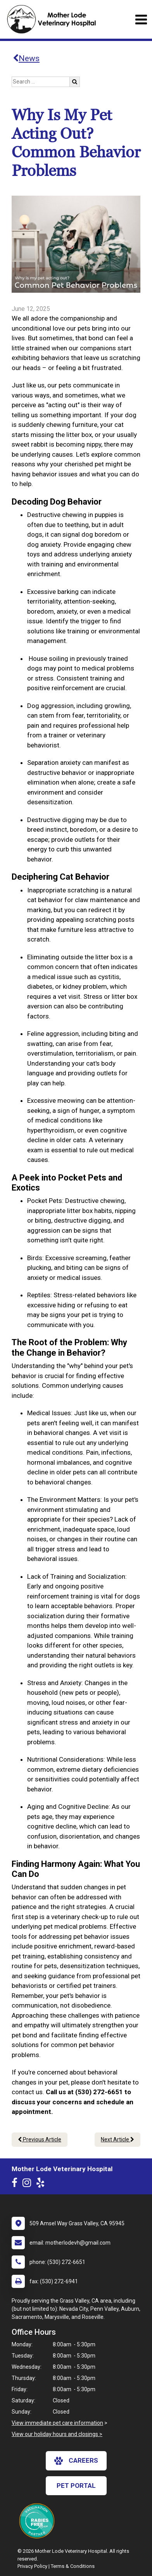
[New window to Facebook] (16, 2184)
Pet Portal (76, 2485)
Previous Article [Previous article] (39, 2139)
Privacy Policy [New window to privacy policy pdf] (32, 2566)
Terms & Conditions (73, 2566)
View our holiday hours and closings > (57, 2434)
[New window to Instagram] (28, 2184)
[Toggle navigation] (141, 19)
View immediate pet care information (57, 2423)
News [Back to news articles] (26, 58)
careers (76, 2461)
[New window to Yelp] (42, 2184)
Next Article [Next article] (117, 2139)
